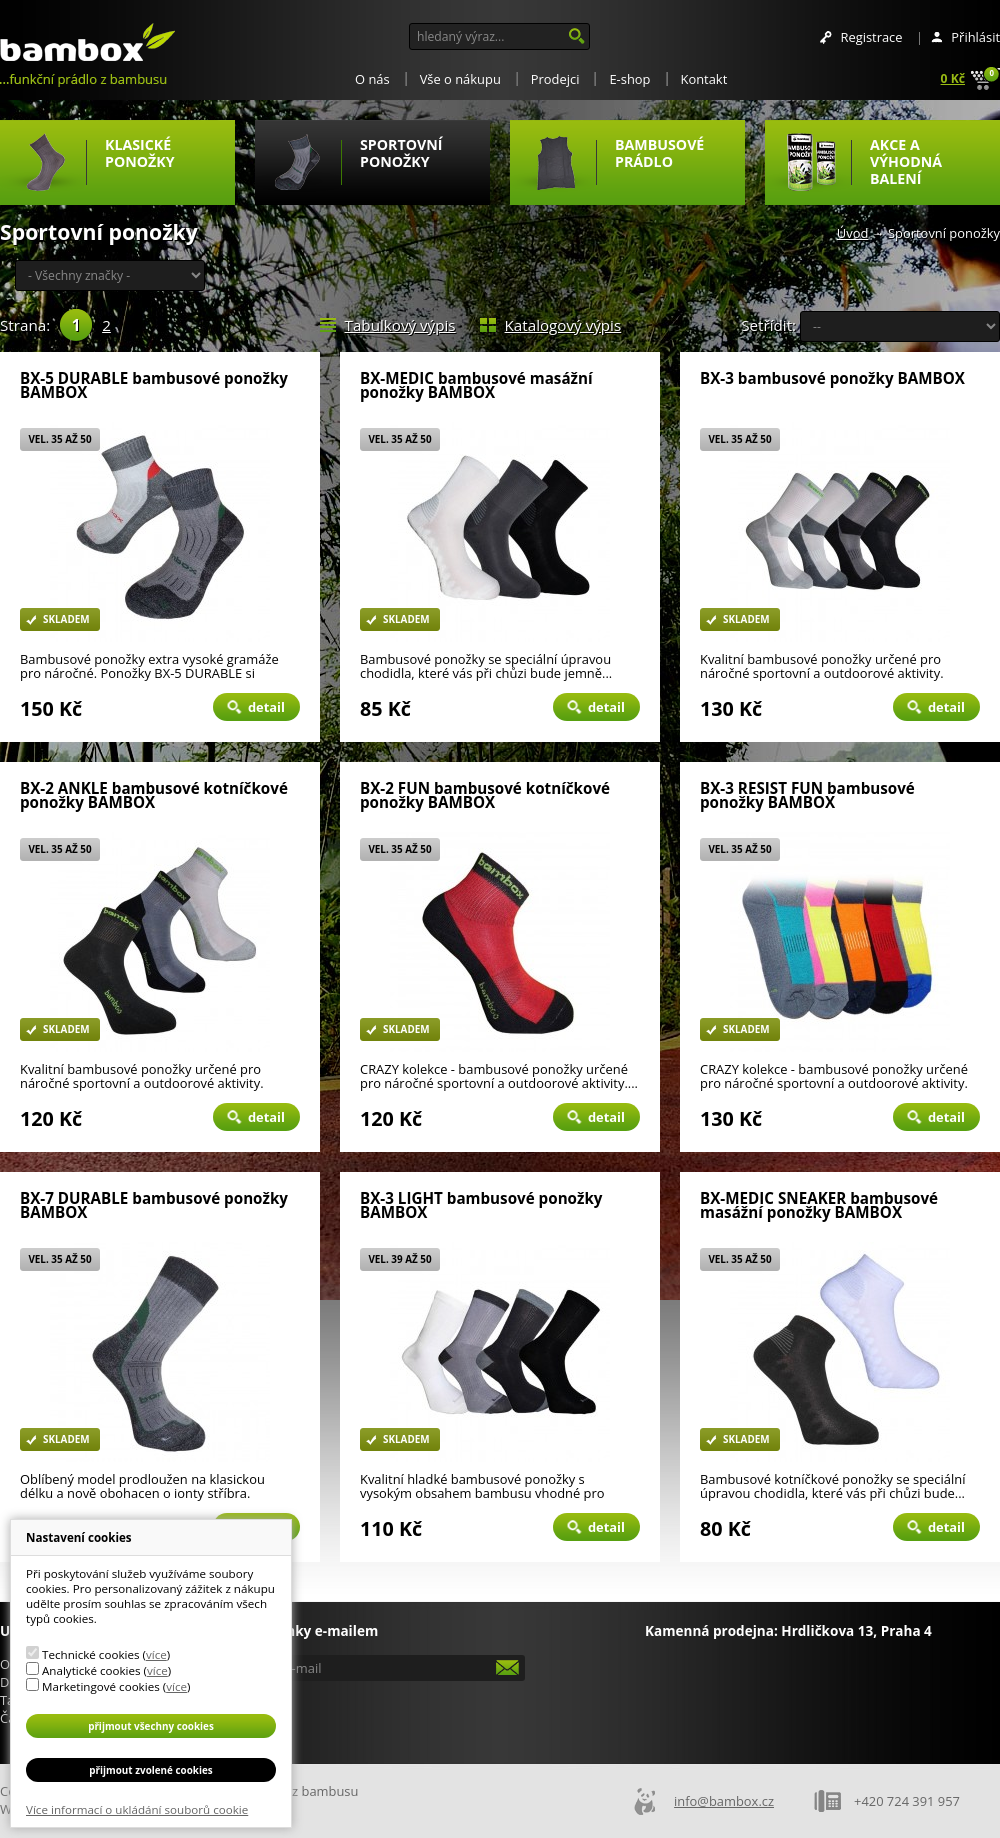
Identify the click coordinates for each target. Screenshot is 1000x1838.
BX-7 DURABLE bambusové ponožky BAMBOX (154, 1205)
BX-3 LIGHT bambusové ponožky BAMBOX (481, 1205)
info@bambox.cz (724, 1801)
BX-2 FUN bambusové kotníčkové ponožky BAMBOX (485, 795)
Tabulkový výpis (400, 325)
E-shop (629, 79)
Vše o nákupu (460, 79)
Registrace (871, 37)
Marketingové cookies (101, 1686)
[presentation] (392, 1716)
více (156, 1654)
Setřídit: (768, 325)
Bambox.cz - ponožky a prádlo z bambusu (87, 43)
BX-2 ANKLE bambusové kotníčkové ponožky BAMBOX (154, 795)
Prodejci (555, 79)
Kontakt (704, 79)
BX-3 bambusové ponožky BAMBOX (832, 379)
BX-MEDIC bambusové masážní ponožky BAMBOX (476, 385)
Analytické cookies (91, 1670)
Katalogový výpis (563, 325)
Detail (266, 707)
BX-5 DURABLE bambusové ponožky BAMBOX (154, 385)
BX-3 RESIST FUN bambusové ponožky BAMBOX (807, 795)
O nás (372, 79)
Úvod (853, 233)
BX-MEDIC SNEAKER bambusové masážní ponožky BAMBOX (819, 1205)
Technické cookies (90, 1654)
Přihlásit (975, 37)
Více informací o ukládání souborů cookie (137, 1809)
